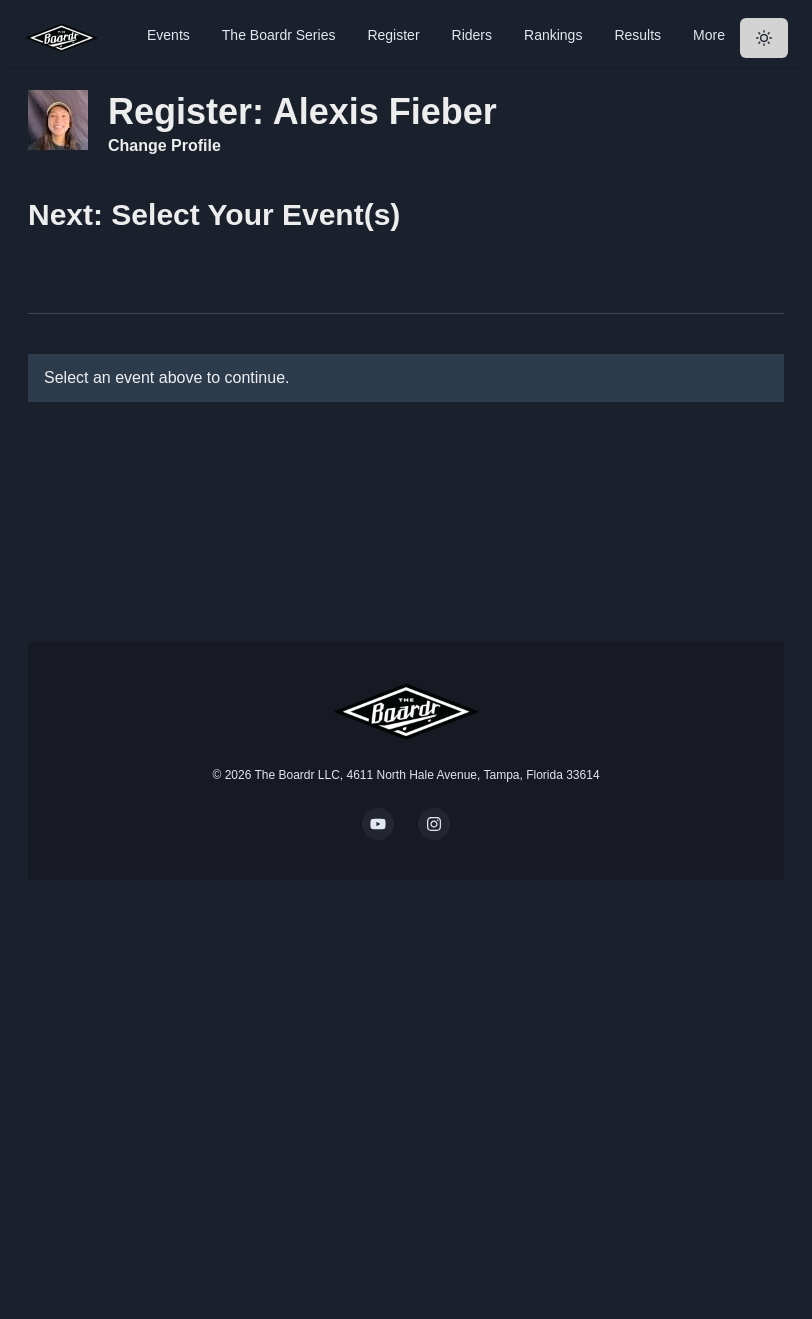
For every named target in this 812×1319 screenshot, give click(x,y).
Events (168, 35)
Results (637, 35)
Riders (472, 35)
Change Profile (164, 145)
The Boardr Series (279, 35)
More (709, 35)
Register (393, 35)
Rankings (553, 35)
